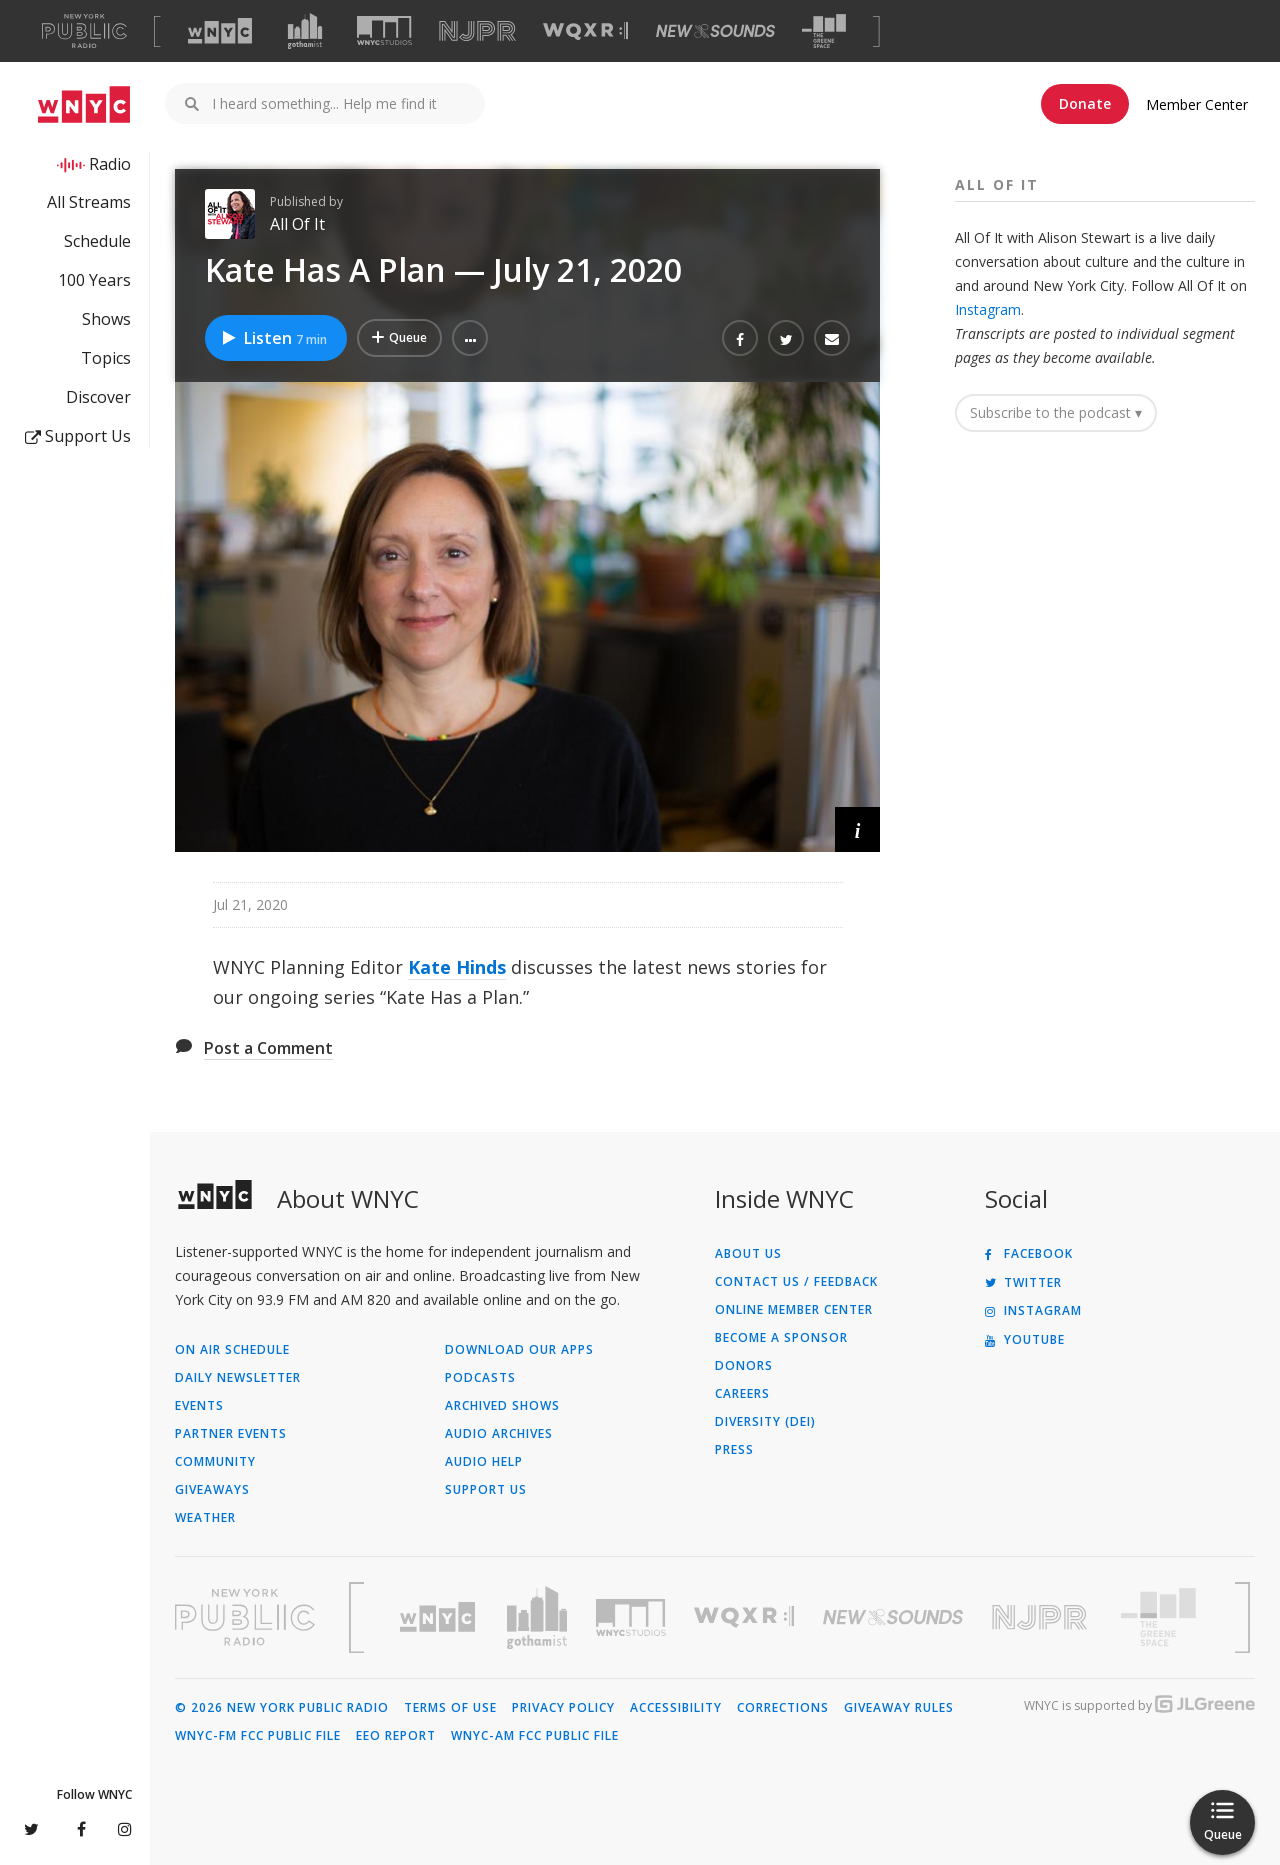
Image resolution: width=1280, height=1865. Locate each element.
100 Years (94, 280)
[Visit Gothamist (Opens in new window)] (305, 31)
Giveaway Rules (899, 1708)
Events (199, 1406)
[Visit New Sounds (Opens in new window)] (715, 31)
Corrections (783, 1708)
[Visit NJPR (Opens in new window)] (477, 31)
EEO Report (396, 1736)
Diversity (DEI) (765, 1422)
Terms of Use (450, 1708)
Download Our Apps (519, 1350)
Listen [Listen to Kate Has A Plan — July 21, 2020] (273, 338)
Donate (1085, 103)
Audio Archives (499, 1434)
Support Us (78, 436)
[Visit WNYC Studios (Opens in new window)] (384, 30)
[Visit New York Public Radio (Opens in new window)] (245, 1617)
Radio (110, 164)
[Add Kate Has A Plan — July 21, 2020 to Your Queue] (399, 338)
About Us (748, 1254)
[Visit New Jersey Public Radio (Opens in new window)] (1042, 1617)
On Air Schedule (232, 1350)
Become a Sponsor (781, 1338)
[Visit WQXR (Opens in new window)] (585, 31)
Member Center (1197, 104)
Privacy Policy (563, 1708)
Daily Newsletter (238, 1378)
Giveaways (212, 1490)
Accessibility (676, 1708)
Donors (744, 1366)
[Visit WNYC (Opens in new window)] (220, 31)
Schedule (97, 241)
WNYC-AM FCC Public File (535, 1736)
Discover (98, 397)
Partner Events (231, 1434)
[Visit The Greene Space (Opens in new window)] (824, 31)
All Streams (89, 202)
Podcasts (480, 1378)
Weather (205, 1518)
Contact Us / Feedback (796, 1282)
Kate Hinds (457, 967)
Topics (106, 358)
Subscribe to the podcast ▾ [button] (1056, 412)
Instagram (988, 309)
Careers (742, 1394)
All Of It (297, 224)
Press (734, 1450)
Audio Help (484, 1462)
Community (215, 1462)
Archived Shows (502, 1406)
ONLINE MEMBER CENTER (794, 1310)
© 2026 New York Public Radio (282, 1708)
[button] (470, 338)
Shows (106, 319)
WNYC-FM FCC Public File (258, 1736)
